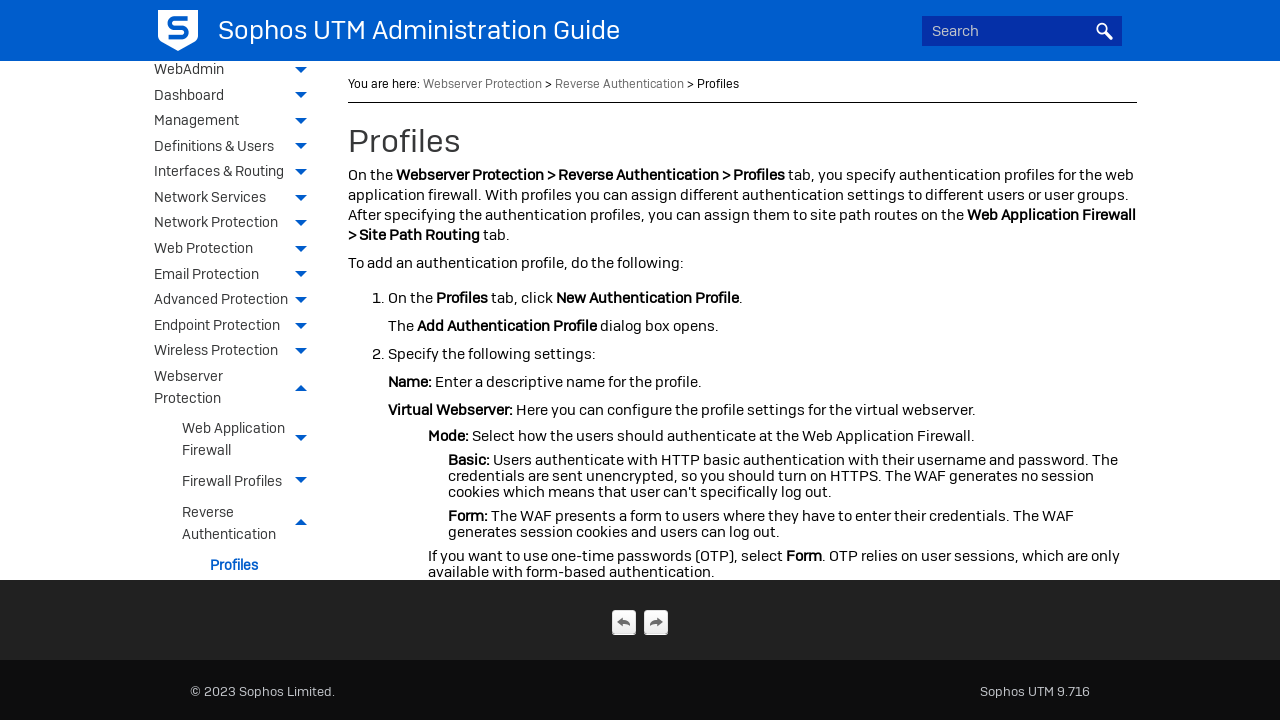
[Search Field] (1022, 31)
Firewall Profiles (250, 481)
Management (236, 122)
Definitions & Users (236, 148)
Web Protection (236, 250)
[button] (1104, 31)
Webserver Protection (236, 389)
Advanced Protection (236, 301)
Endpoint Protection (236, 327)
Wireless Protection (236, 352)
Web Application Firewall (250, 439)
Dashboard (236, 97)
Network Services (236, 199)
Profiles (234, 565)
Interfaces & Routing (236, 173)
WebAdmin (236, 71)
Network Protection (236, 224)
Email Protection (236, 276)
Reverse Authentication (250, 523)
